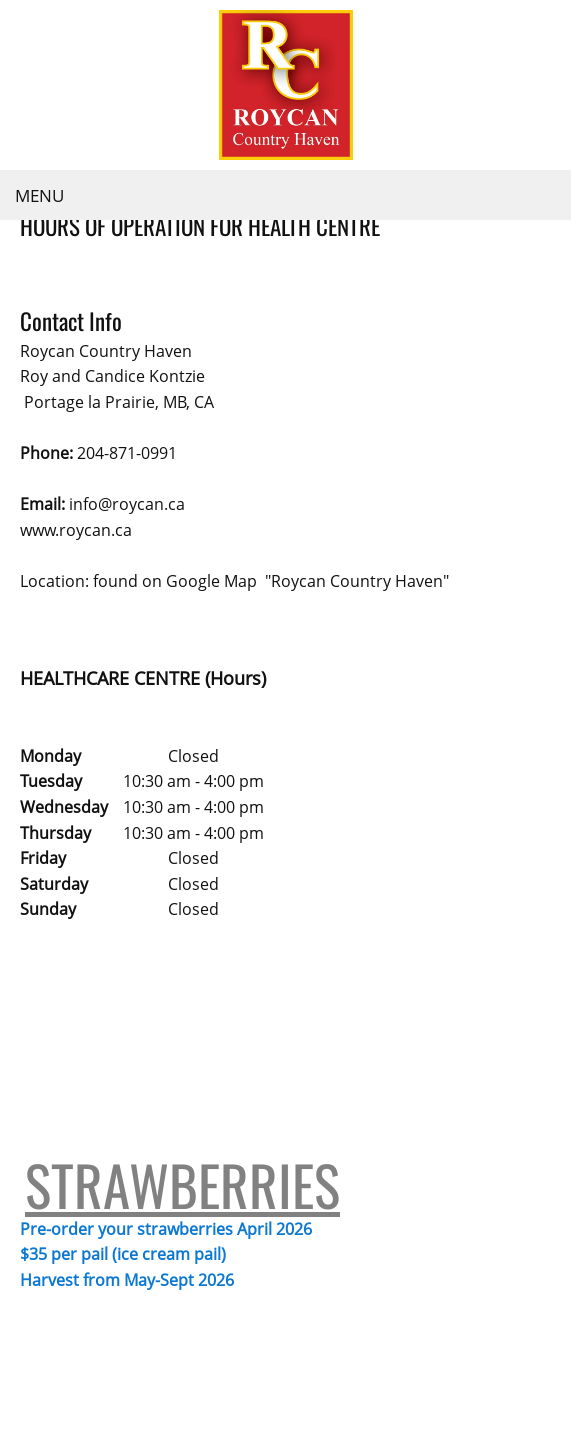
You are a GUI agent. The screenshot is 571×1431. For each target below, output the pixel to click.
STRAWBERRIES (182, 989)
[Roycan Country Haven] (286, 85)
